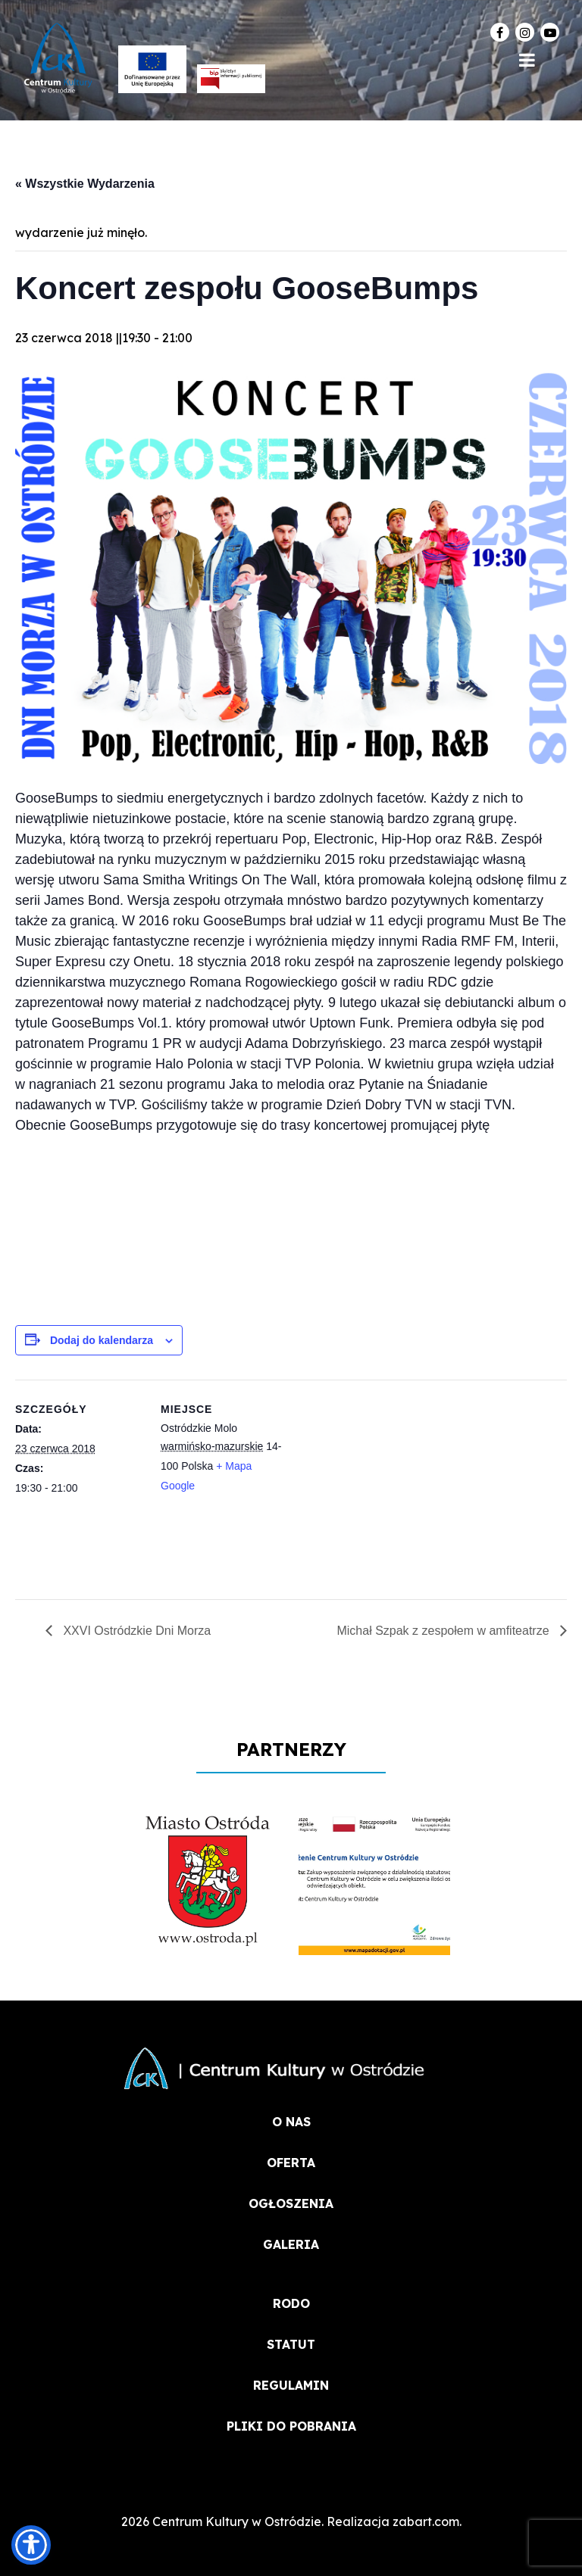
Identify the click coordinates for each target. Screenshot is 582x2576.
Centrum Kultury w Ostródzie (236, 2521)
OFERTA (291, 2162)
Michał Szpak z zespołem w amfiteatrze (444, 1630)
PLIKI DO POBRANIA (291, 2426)
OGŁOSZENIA (291, 2203)
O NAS (291, 2121)
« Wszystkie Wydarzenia (85, 183)
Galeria (291, 2244)
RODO (291, 2303)
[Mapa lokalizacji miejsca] (386, 1484)
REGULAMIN (291, 2385)
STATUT (291, 2344)
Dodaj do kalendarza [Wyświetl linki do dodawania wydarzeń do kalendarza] (101, 1340)
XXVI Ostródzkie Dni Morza (135, 1630)
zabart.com (426, 2521)
